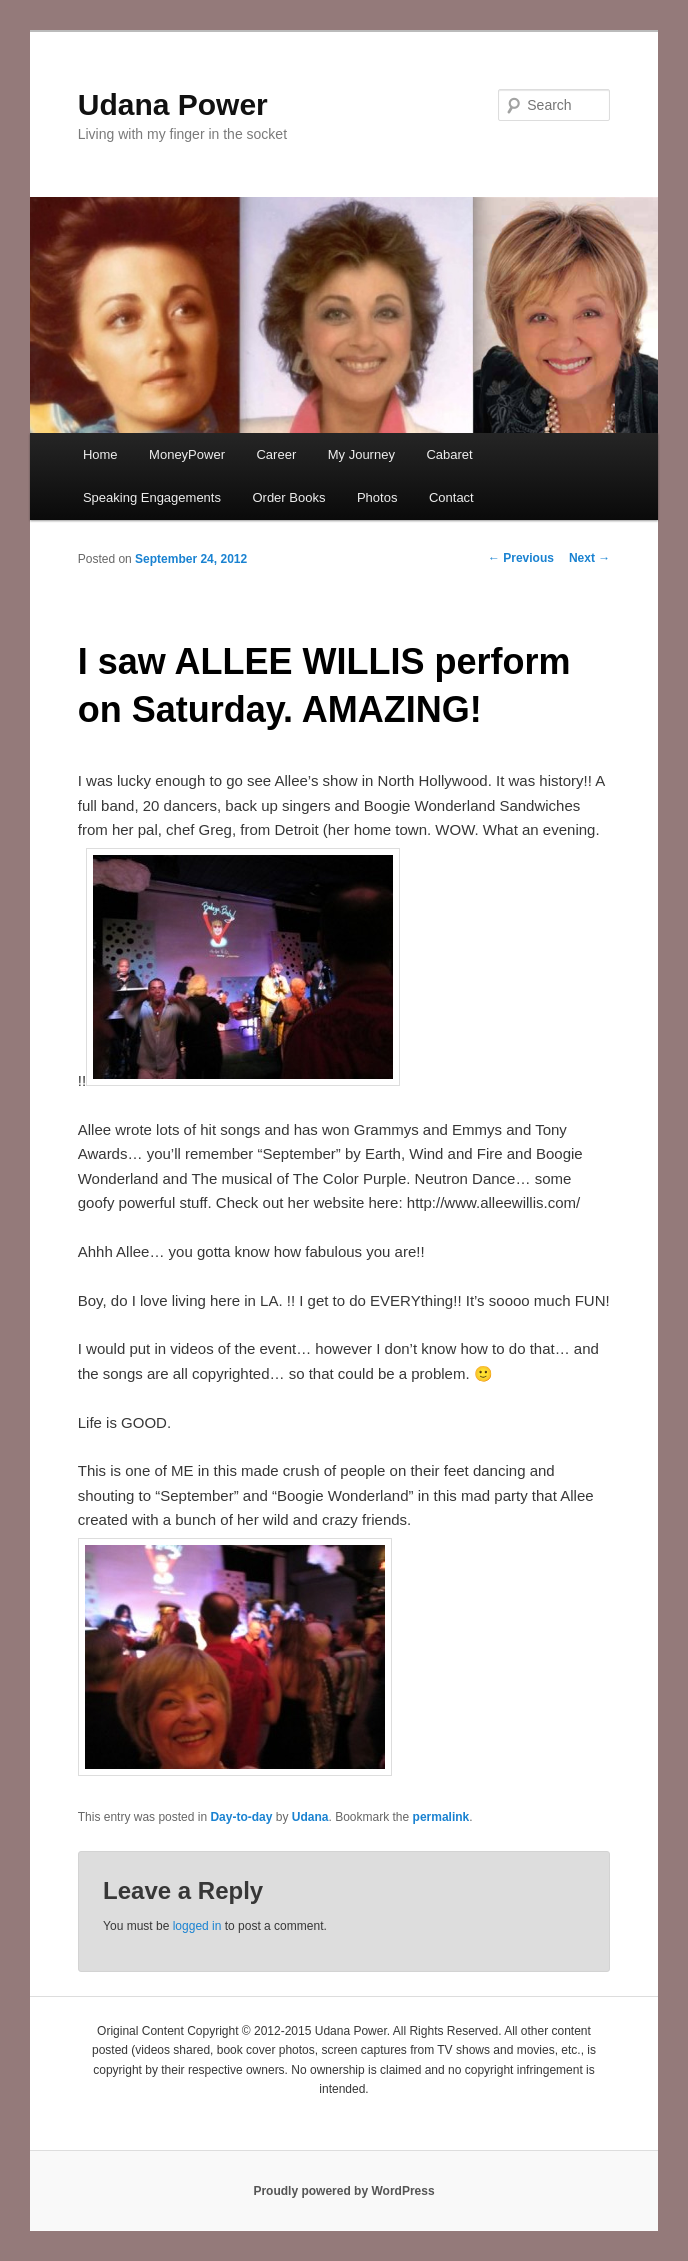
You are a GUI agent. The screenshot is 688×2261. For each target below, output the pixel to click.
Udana (310, 1817)
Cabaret (449, 454)
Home (100, 454)
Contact (451, 497)
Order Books (288, 497)
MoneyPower (187, 454)
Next (589, 558)
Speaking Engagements (152, 497)
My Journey (361, 454)
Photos (377, 497)
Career (276, 454)
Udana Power (173, 104)
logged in (197, 1926)
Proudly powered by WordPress (343, 2191)
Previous (521, 558)
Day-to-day (241, 1817)
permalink (441, 1817)
